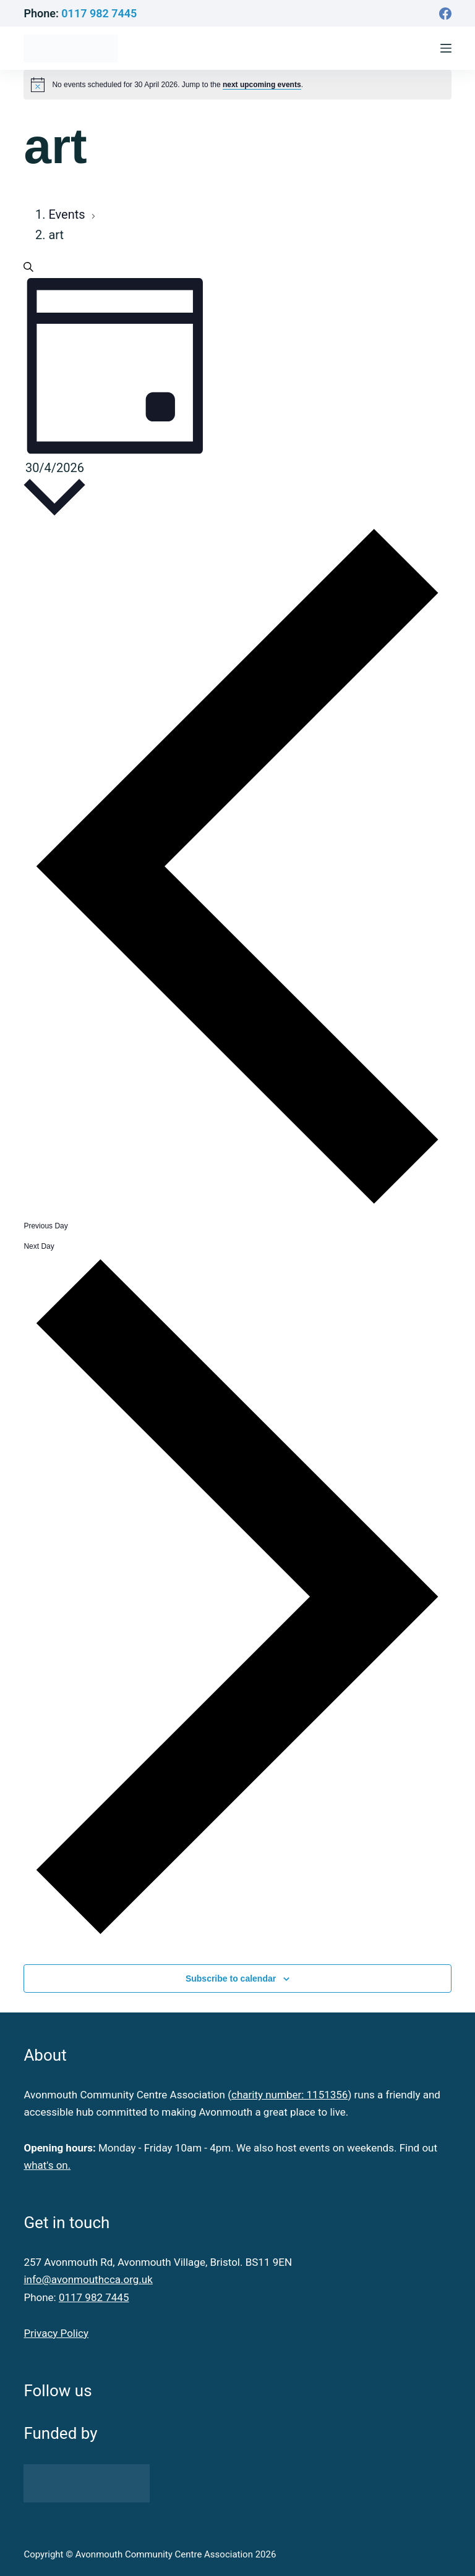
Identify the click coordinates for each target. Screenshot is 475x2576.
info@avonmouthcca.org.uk (88, 2279)
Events (68, 214)
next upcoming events (262, 84)
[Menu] (445, 48)
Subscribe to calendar (231, 1978)
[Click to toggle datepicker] (54, 491)
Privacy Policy (56, 2333)
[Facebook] (445, 13)
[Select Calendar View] (116, 367)
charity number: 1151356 (289, 2094)
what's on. (47, 2165)
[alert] (177, 85)
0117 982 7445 (99, 13)
